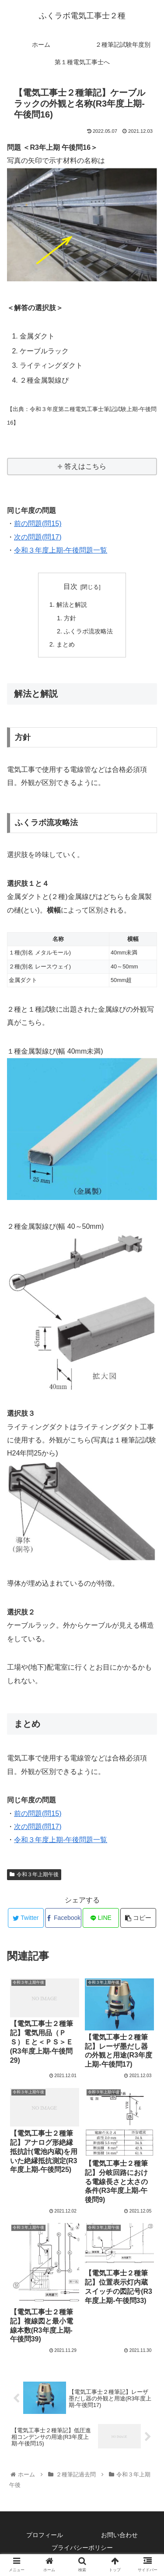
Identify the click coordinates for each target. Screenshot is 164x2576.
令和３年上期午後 (34, 1874)
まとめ (65, 644)
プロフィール (44, 2534)
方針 (70, 618)
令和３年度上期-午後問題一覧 (60, 550)
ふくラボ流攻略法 (88, 631)
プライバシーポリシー (82, 2547)
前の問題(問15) (37, 523)
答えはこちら (85, 466)
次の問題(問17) (37, 537)
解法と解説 (71, 604)
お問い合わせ (119, 2534)
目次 (70, 586)
